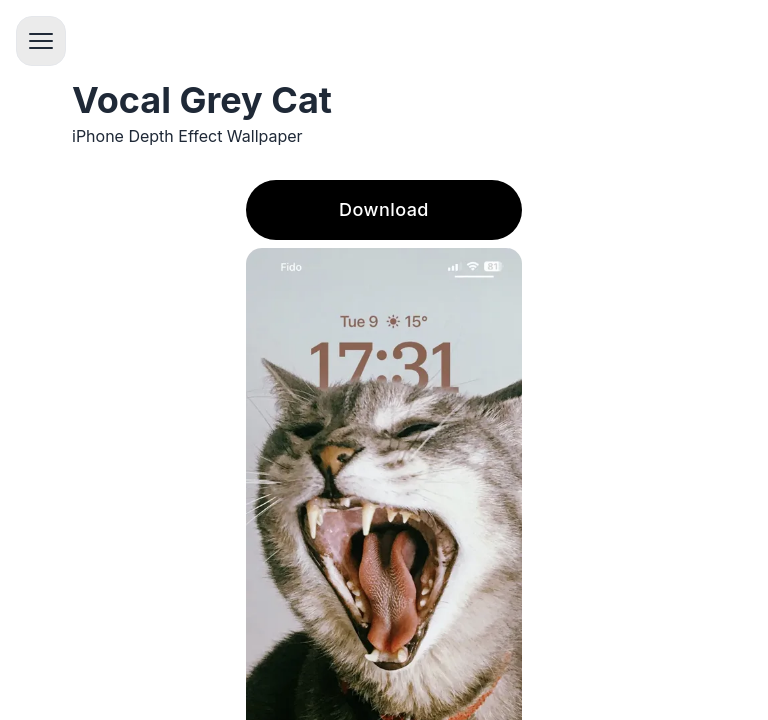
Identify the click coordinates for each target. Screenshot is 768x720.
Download (384, 209)
